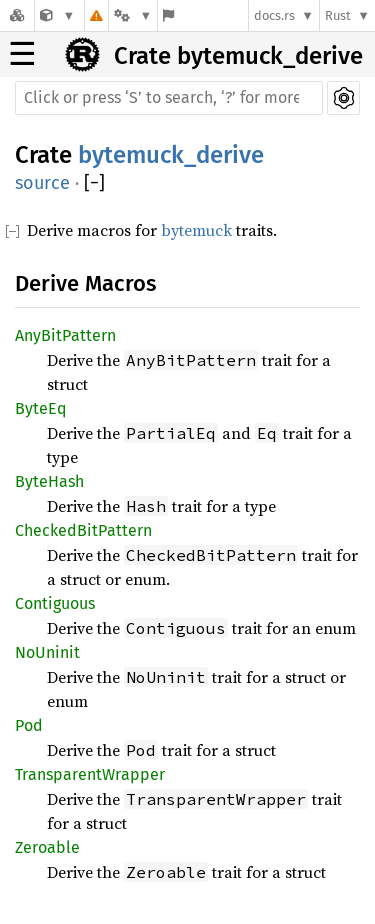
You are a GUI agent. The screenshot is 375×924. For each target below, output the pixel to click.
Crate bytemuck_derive (238, 56)
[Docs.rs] (17, 15)
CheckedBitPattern (83, 530)
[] (94, 183)
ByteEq (40, 408)
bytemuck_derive (171, 155)
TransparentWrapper (90, 774)
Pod (29, 725)
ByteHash (49, 481)
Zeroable (47, 847)
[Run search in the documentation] (169, 98)
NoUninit (47, 652)
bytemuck (196, 230)
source (42, 183)
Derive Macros (85, 283)
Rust (338, 15)
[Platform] (133, 15)
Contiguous (55, 603)
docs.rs (274, 15)
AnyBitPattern (65, 335)
